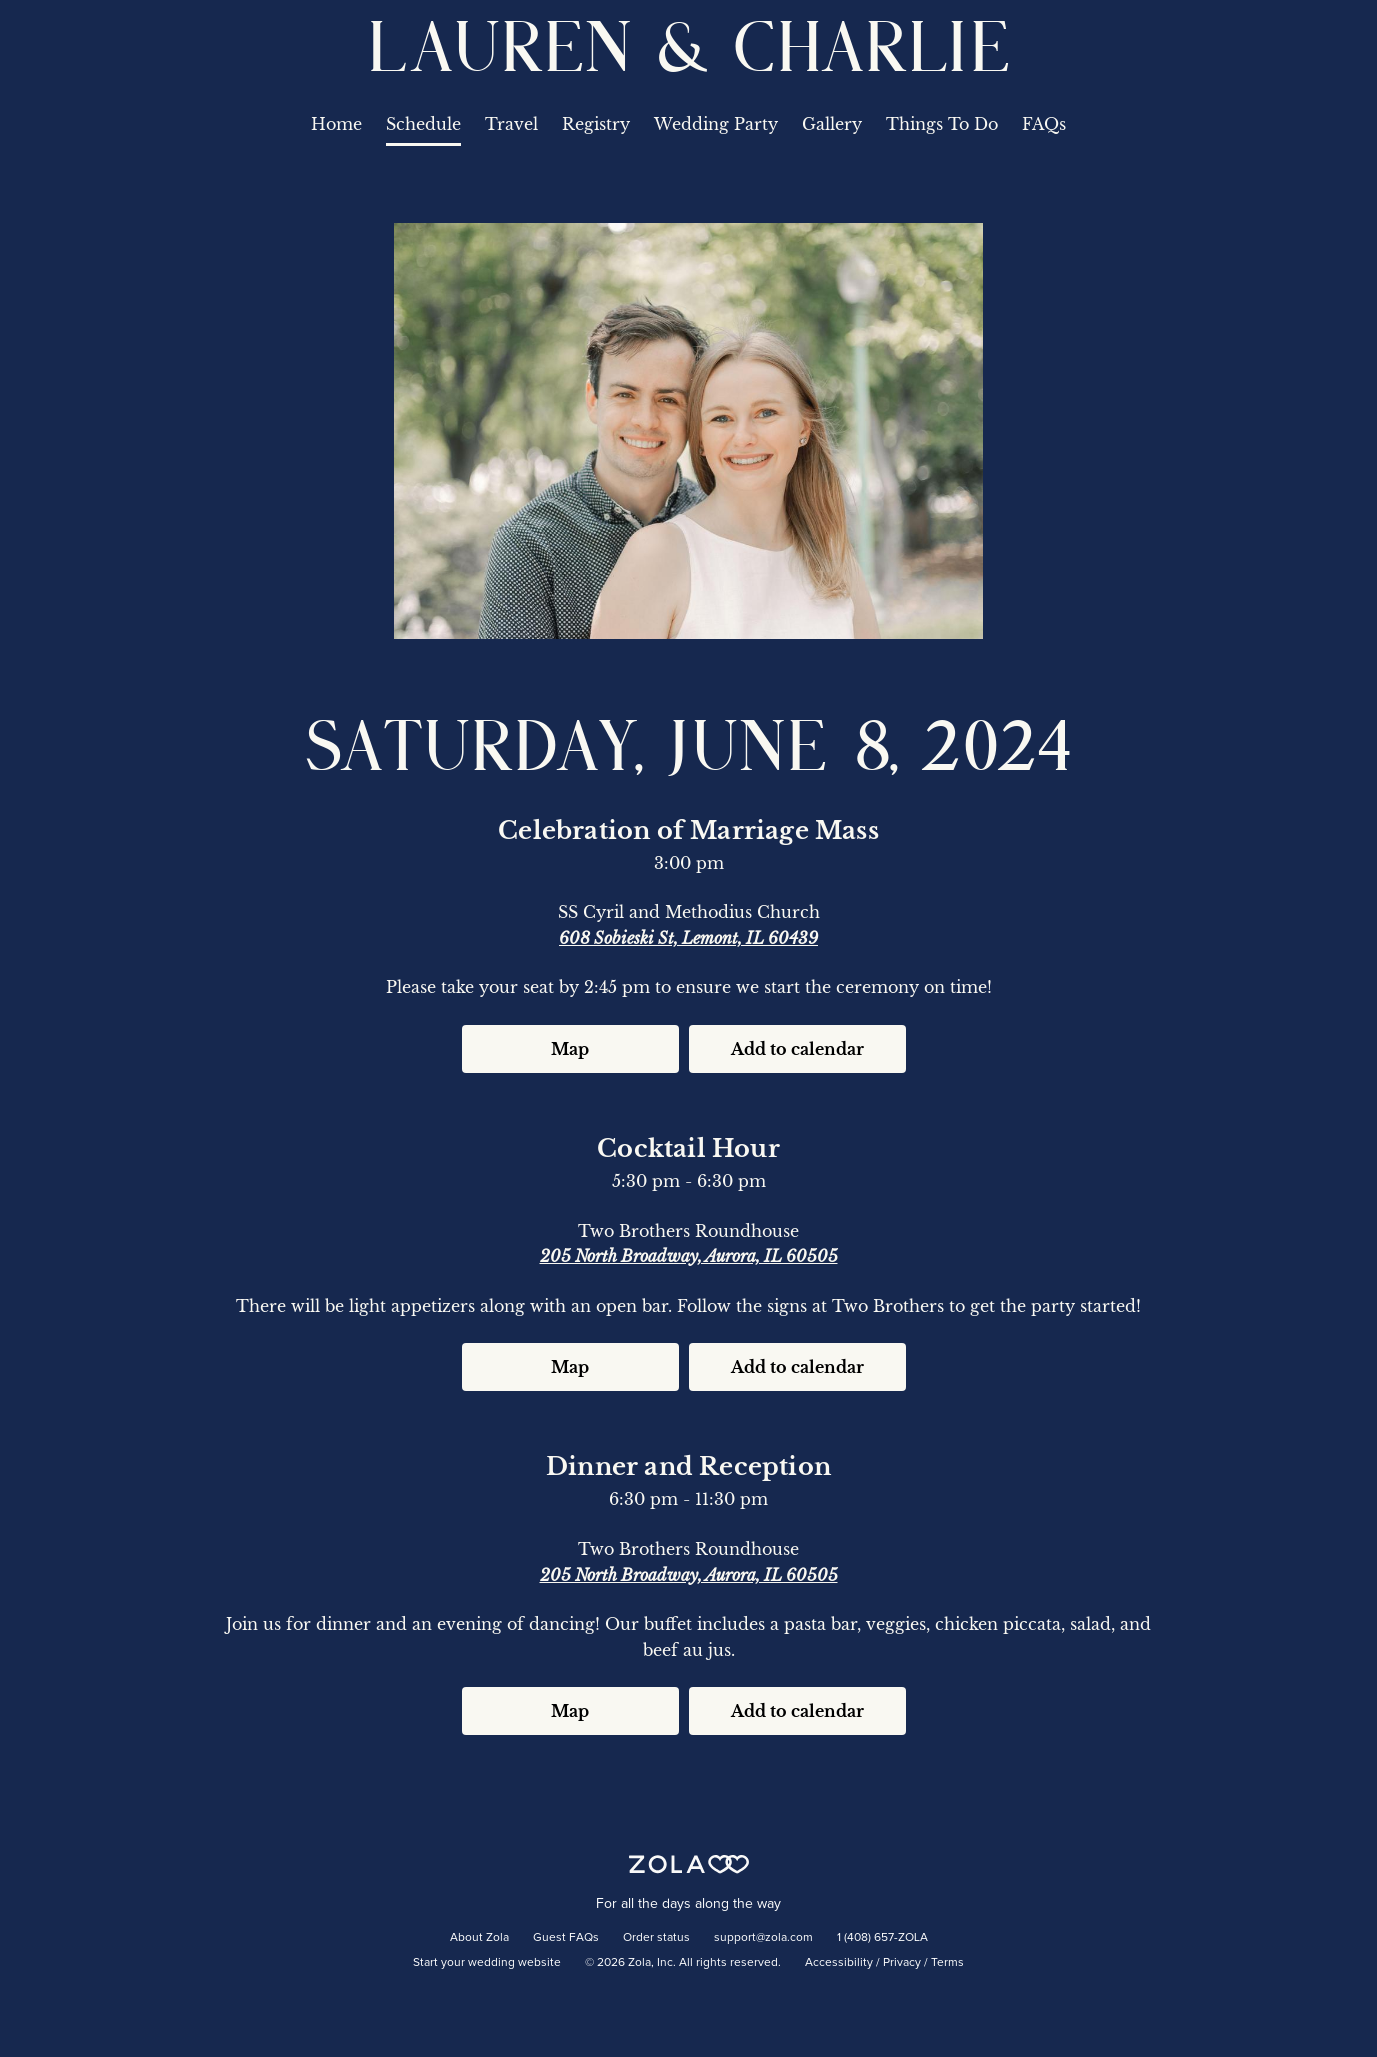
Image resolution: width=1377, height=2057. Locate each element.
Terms (947, 1963)
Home (336, 124)
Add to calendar (797, 1049)
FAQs (1044, 124)
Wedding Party (716, 124)
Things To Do (942, 124)
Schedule (423, 124)
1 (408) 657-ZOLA (882, 1938)
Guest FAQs (566, 1938)
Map (570, 1049)
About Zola (479, 1938)
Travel (511, 124)
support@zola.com (763, 1938)
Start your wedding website (487, 1963)
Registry (596, 124)
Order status (656, 1938)
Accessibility (839, 1963)
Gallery (832, 124)
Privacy (902, 1963)
